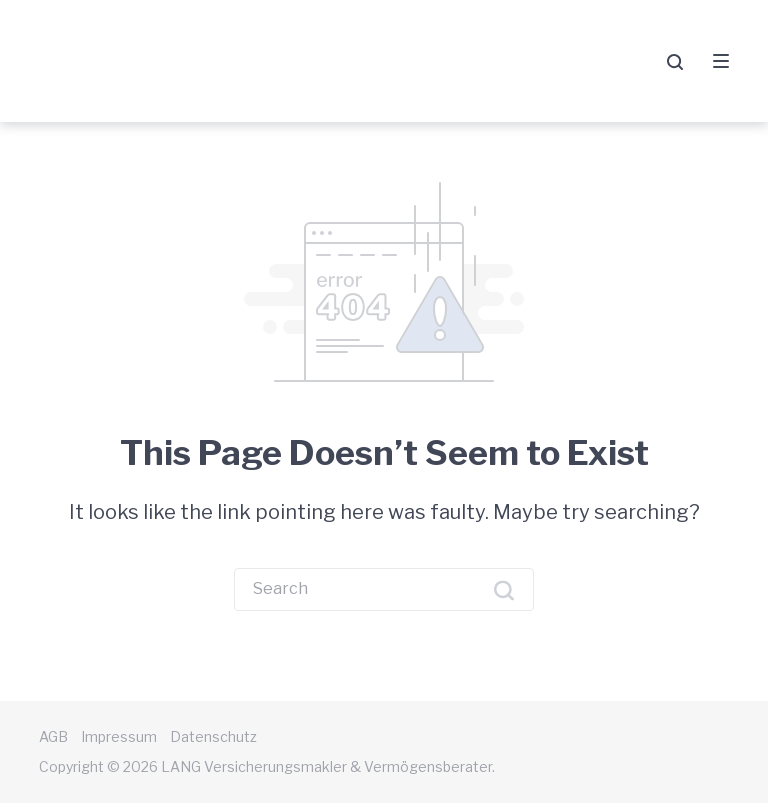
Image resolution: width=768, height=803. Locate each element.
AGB (53, 736)
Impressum (119, 736)
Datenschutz (213, 736)
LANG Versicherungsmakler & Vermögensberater (227, 61)
